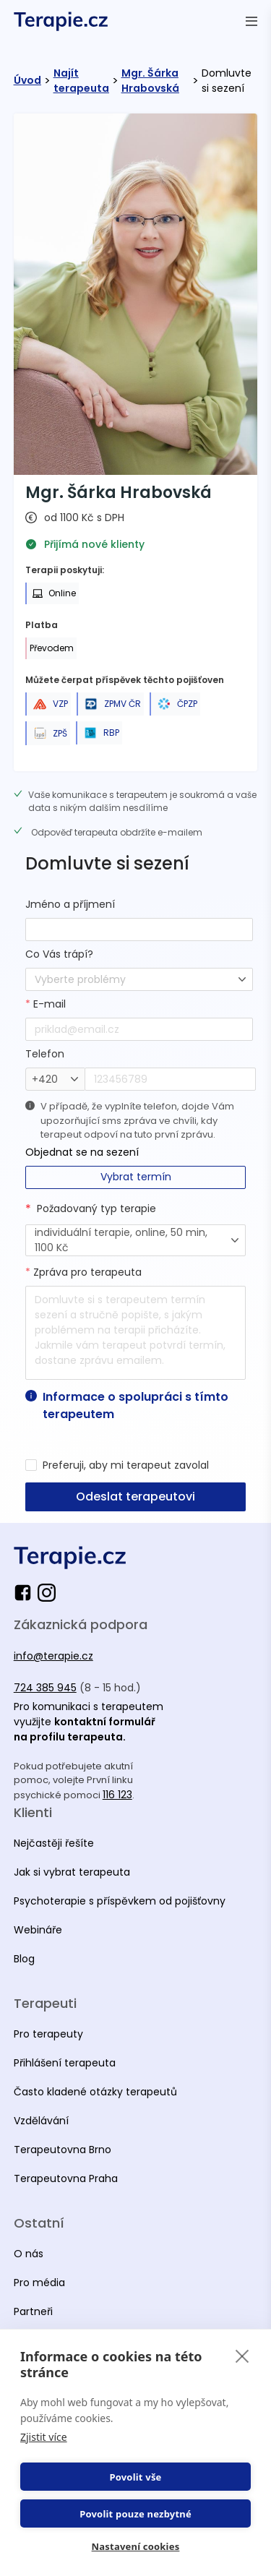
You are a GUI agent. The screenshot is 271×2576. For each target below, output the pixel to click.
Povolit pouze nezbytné (135, 2513)
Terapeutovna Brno (62, 2149)
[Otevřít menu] (251, 21)
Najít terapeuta (81, 80)
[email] (139, 1029)
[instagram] (47, 1593)
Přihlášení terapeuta (65, 2063)
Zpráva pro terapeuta (83, 1272)
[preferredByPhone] (31, 1465)
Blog (24, 1959)
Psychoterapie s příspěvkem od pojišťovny (119, 1901)
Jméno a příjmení (70, 904)
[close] (242, 2355)
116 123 (117, 1794)
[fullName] (139, 929)
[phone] (170, 1079)
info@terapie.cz (53, 1656)
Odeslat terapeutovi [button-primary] (135, 1496)
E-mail (45, 1004)
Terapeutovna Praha (66, 2178)
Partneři (33, 2311)
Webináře (38, 1930)
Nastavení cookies (136, 2546)
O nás (28, 2253)
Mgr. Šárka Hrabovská (150, 80)
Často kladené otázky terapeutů (95, 2092)
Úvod (27, 80)
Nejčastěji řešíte (54, 1843)
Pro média (39, 2282)
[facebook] (26, 1593)
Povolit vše (135, 2476)
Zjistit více (43, 2437)
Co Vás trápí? (59, 954)
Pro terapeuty (48, 2034)
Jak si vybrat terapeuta (72, 1872)
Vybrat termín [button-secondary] (135, 1176)
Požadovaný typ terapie (96, 1208)
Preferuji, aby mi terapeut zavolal (126, 1465)
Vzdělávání (41, 2120)
